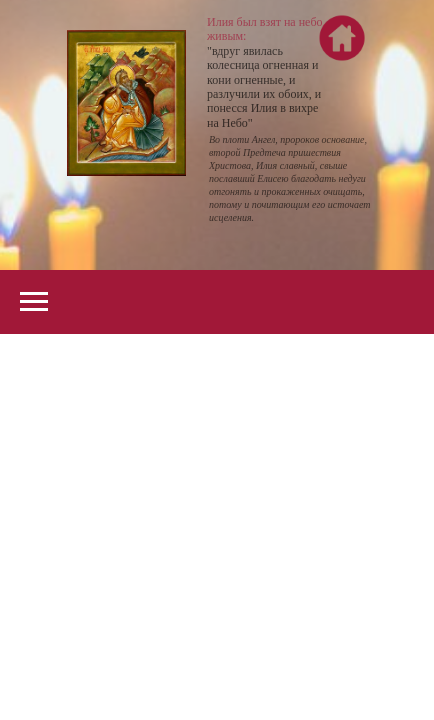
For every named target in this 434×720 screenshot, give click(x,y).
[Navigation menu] (34, 302)
